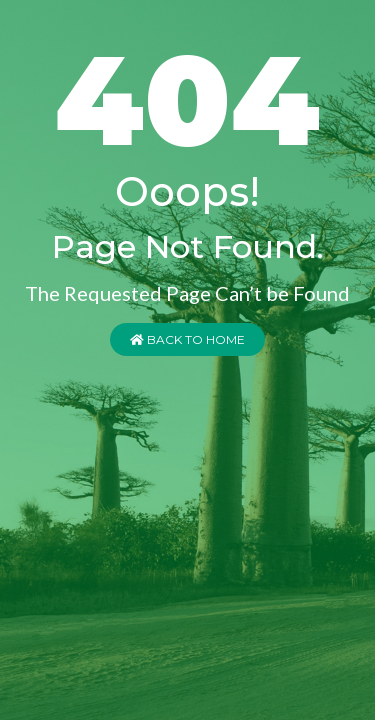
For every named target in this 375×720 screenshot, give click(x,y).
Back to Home (187, 339)
